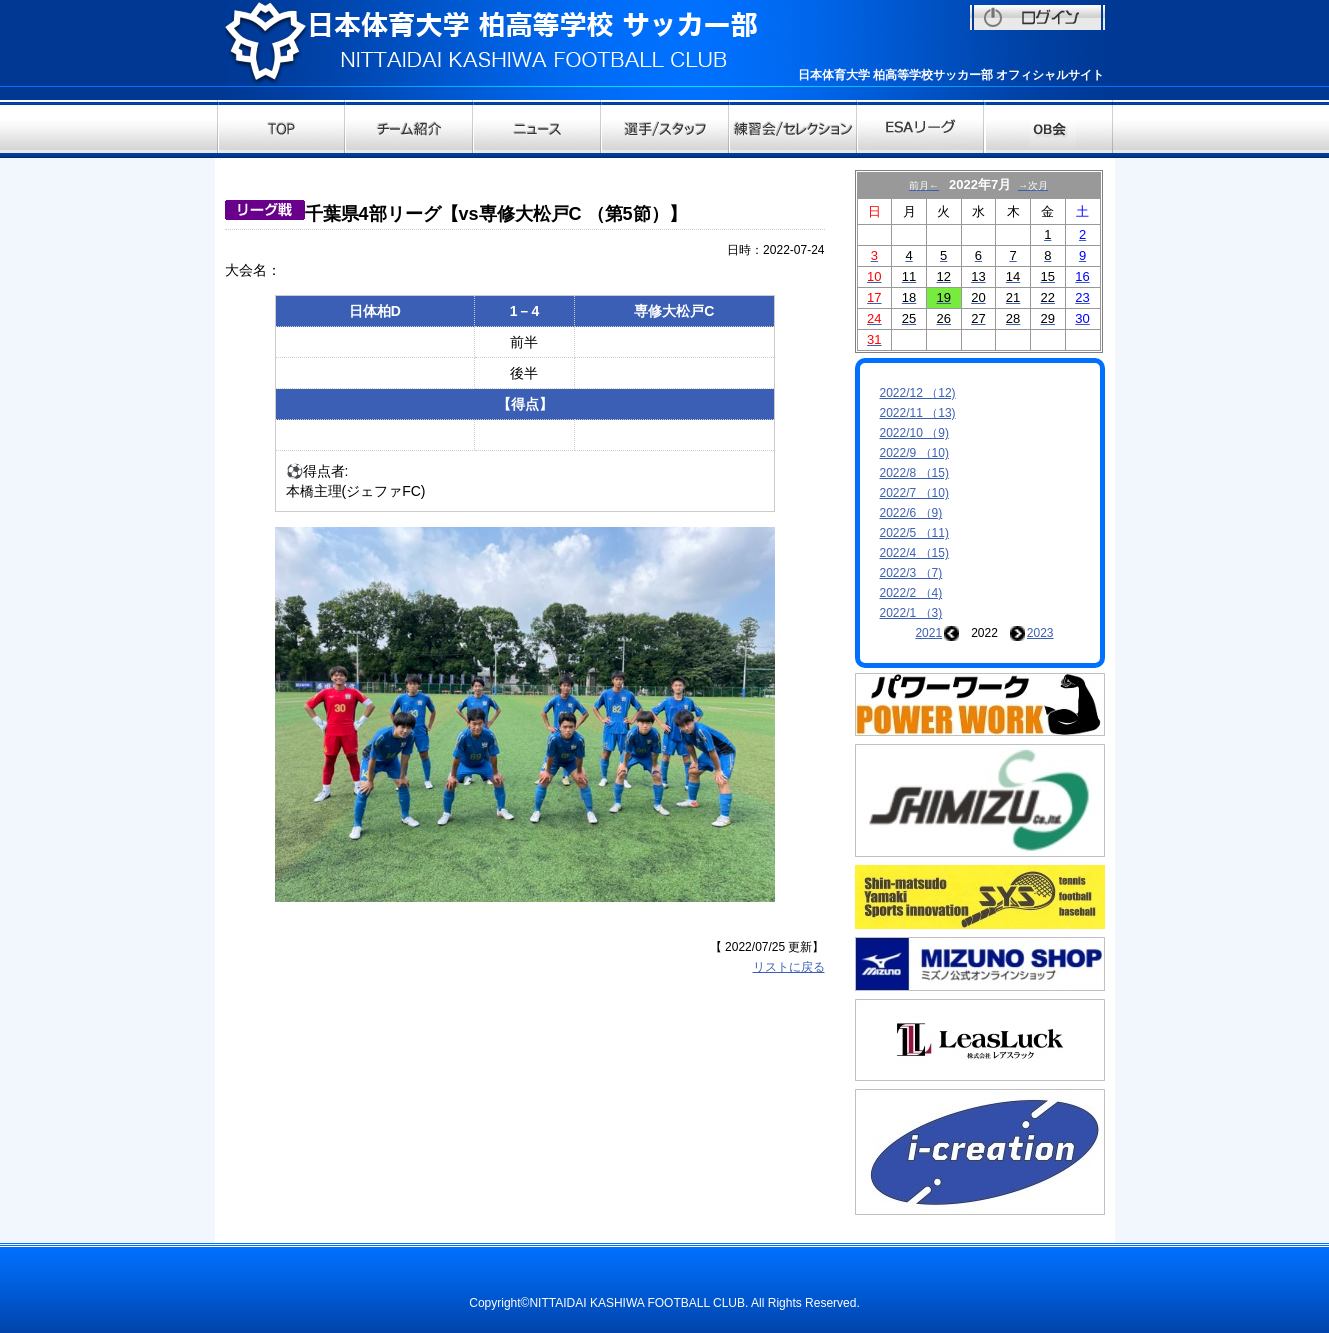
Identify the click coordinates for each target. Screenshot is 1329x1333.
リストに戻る (789, 967)
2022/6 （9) (911, 513)
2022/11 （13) (918, 413)
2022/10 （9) (914, 433)
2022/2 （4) (911, 593)
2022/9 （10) (914, 453)
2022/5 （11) (914, 533)
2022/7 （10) (914, 493)
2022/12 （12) (918, 393)
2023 (1040, 633)
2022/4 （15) (914, 553)
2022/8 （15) (914, 473)
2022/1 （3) (911, 613)
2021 (928, 633)
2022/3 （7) (911, 573)
